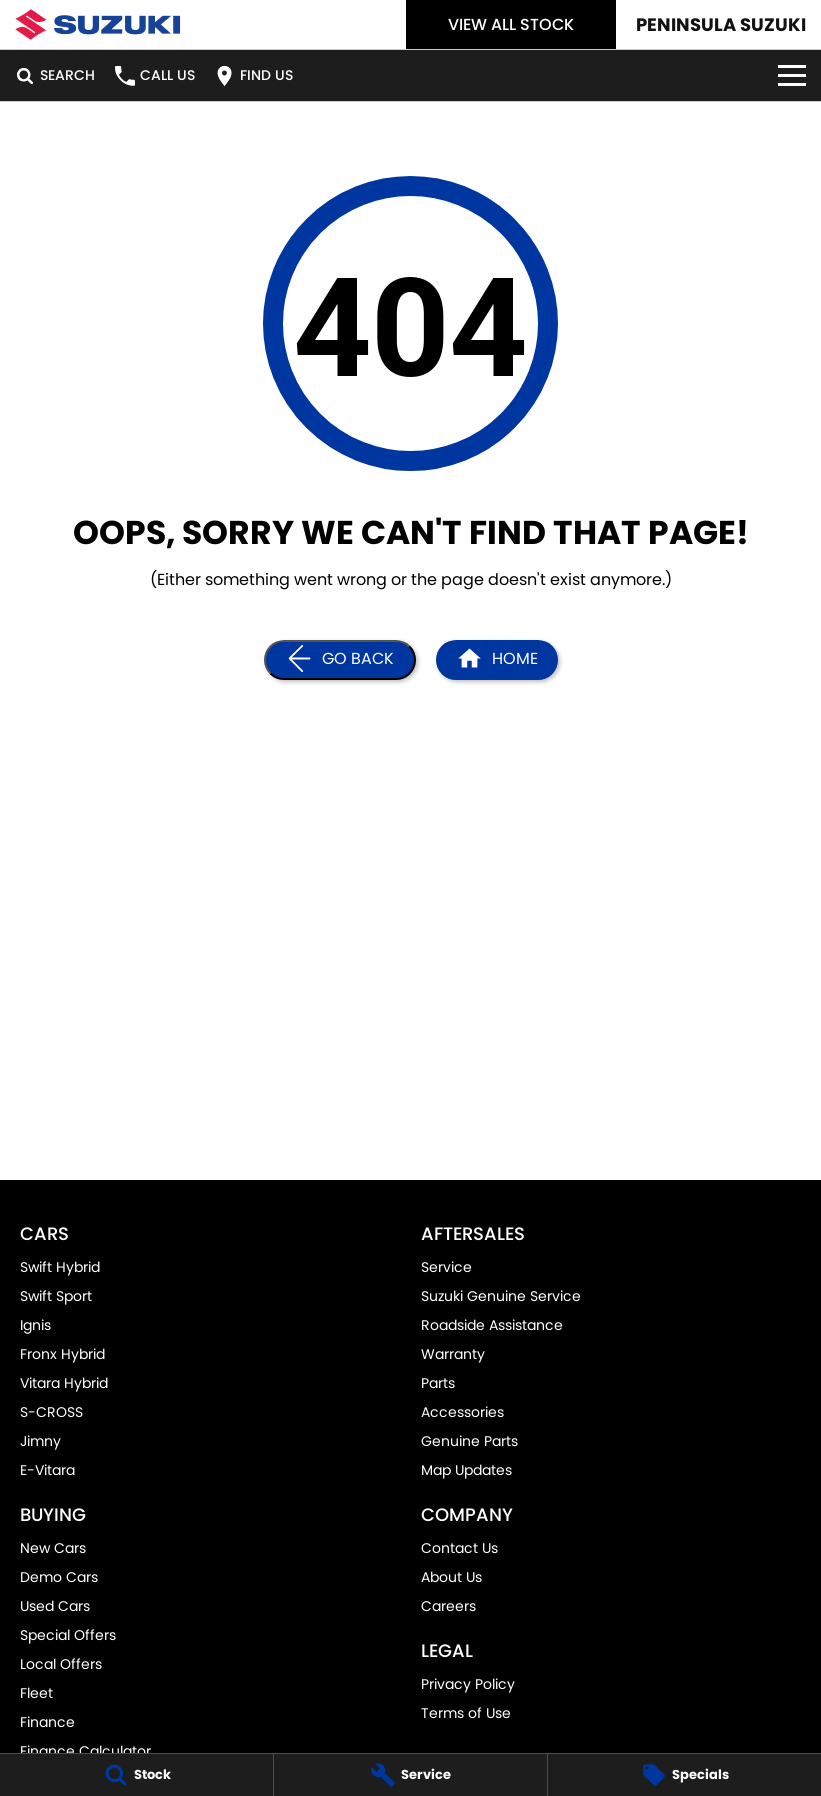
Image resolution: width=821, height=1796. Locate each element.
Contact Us (459, 1548)
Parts (438, 1383)
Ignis (35, 1325)
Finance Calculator (85, 1751)
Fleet (36, 1693)
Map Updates (466, 1470)
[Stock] (136, 1775)
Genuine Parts (469, 1441)
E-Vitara (47, 1470)
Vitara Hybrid (64, 1383)
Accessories (462, 1412)
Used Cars (55, 1606)
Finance (47, 1722)
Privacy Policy (468, 1684)
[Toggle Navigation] (792, 75)
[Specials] (684, 1775)
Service (446, 1267)
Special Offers (68, 1635)
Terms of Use (466, 1713)
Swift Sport (56, 1296)
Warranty (453, 1354)
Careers (448, 1606)
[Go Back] (340, 660)
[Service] (410, 1775)
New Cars (53, 1548)
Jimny (40, 1441)
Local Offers (61, 1664)
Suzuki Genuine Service (501, 1296)
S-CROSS (51, 1412)
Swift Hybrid (60, 1267)
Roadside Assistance (492, 1325)
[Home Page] (97, 24)
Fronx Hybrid (62, 1354)
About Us (451, 1577)
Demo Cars (59, 1577)
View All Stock (511, 24)
